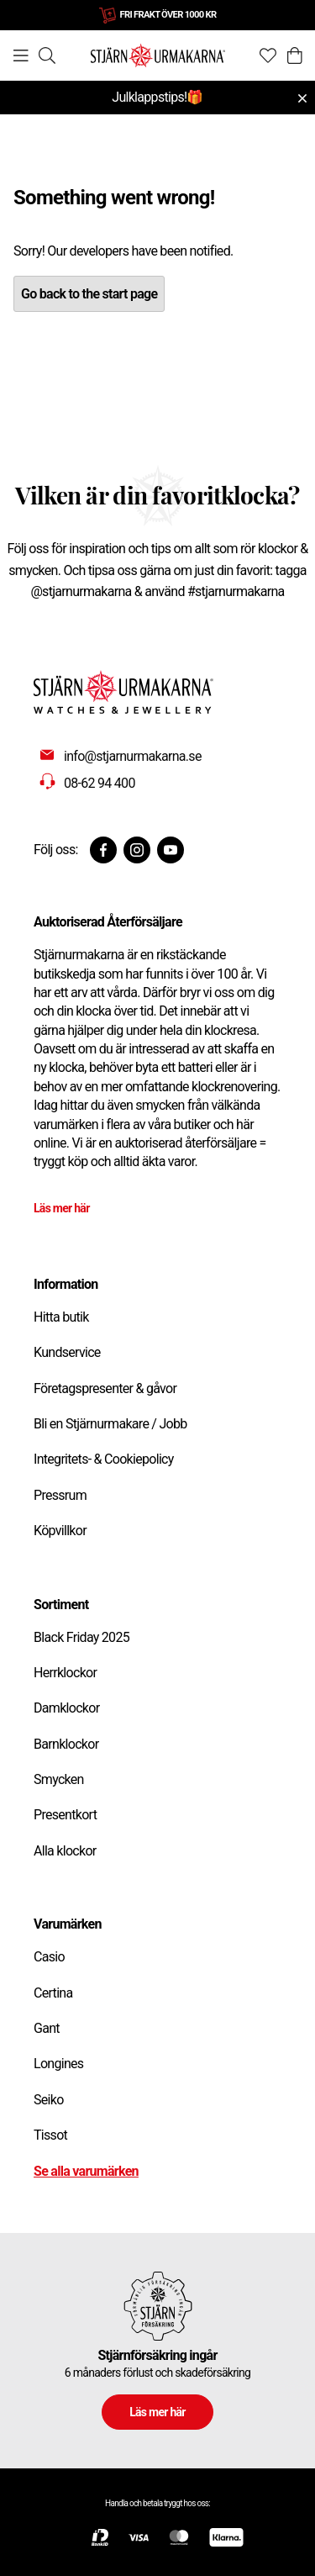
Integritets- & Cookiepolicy (104, 1459)
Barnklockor (66, 1744)
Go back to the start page (89, 294)
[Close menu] (302, 98)
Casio (49, 1957)
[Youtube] (170, 850)
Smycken (59, 1779)
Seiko (49, 2100)
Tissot (50, 2135)
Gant (47, 2028)
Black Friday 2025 (81, 1637)
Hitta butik (61, 1317)
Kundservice (67, 1352)
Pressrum (60, 1495)
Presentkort (65, 1815)
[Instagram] (136, 850)
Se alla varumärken (86, 2171)
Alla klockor (65, 1851)
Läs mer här (62, 1208)
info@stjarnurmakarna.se (133, 756)
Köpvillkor (60, 1531)
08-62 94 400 (99, 783)
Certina (53, 1993)
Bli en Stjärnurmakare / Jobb (110, 1424)
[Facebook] (103, 850)
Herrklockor (65, 1673)
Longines (58, 2064)
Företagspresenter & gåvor (105, 1388)
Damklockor (66, 1708)
